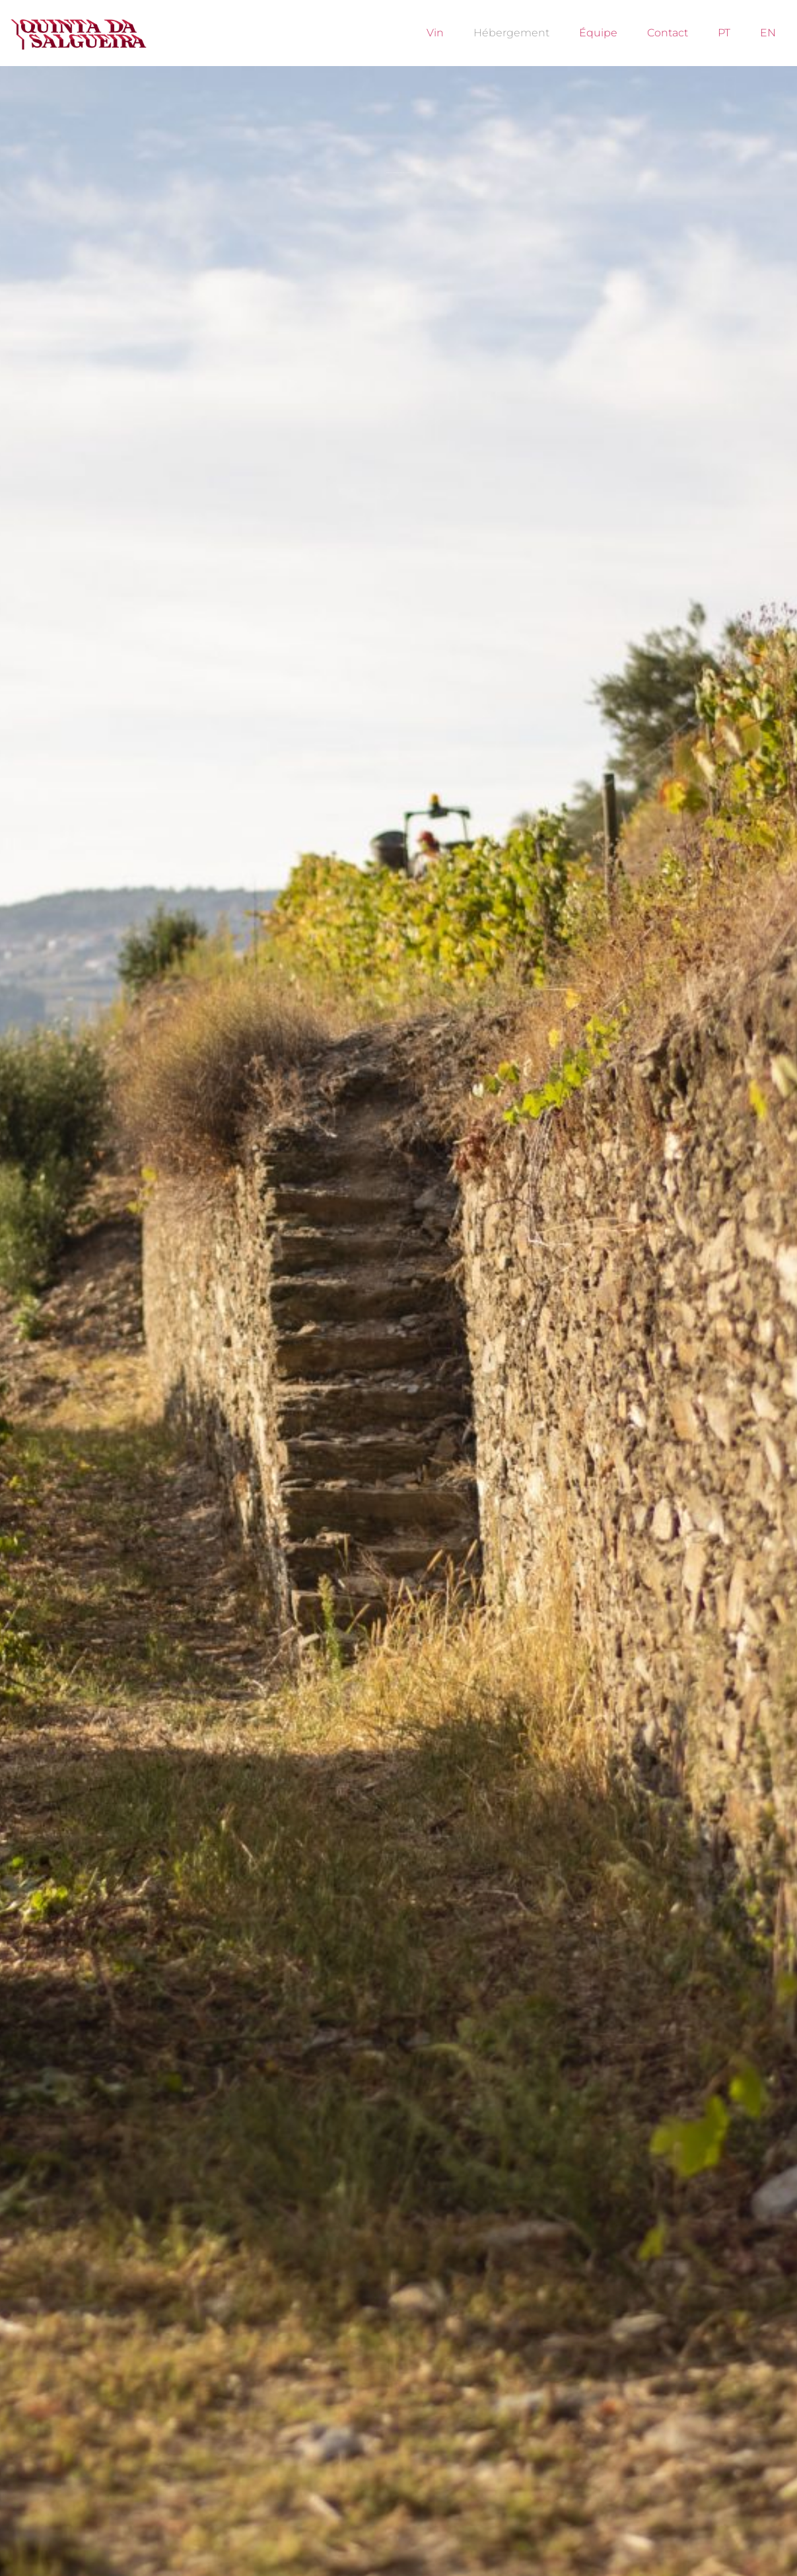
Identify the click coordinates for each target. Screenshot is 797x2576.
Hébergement (511, 32)
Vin (435, 32)
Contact (667, 32)
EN (768, 32)
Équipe (598, 32)
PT (724, 32)
